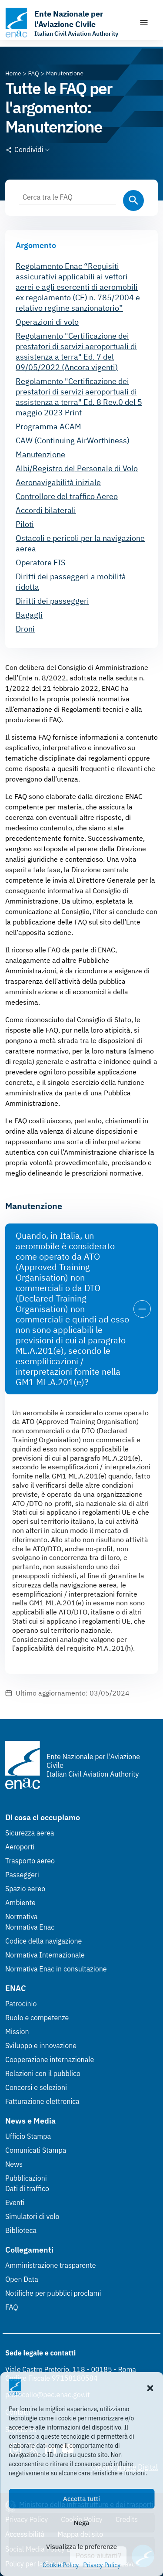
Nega (81, 2522)
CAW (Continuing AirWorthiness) (73, 440)
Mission (17, 2031)
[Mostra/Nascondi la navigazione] (144, 22)
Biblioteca (21, 2230)
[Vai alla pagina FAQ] (33, 73)
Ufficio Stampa (28, 2136)
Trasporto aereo (30, 1860)
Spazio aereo (25, 1888)
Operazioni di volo (47, 322)
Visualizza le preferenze (81, 2546)
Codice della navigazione (43, 1941)
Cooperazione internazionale (49, 2059)
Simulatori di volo (32, 2216)
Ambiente (20, 1902)
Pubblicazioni (26, 2178)
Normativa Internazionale (45, 1955)
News (14, 2164)
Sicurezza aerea (29, 1832)
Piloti (25, 524)
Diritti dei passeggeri (52, 601)
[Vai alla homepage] (67, 22)
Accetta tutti (81, 2498)
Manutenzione (40, 454)
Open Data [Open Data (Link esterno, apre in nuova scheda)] (21, 2279)
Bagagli (29, 615)
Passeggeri (22, 1874)
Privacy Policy (101, 2565)
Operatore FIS (40, 562)
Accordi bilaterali (46, 510)
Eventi (15, 2202)
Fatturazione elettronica (42, 2101)
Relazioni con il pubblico (42, 2073)
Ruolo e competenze (37, 2017)
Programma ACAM (48, 426)
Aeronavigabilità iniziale (58, 482)
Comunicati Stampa (35, 2150)
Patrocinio (21, 2003)
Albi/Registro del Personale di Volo (77, 468)
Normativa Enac (29, 1927)
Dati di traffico (27, 2188)
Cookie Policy (61, 2565)
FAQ (11, 2307)
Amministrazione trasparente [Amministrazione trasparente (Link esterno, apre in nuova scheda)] (50, 2265)
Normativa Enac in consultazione (56, 1968)
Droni (25, 629)
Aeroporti (20, 1846)
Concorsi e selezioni (36, 2087)
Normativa (21, 1916)
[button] (150, 2387)
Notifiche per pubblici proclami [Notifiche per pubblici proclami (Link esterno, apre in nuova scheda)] (53, 2293)
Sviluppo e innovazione (41, 2045)
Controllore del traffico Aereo (67, 496)
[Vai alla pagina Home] (13, 73)
